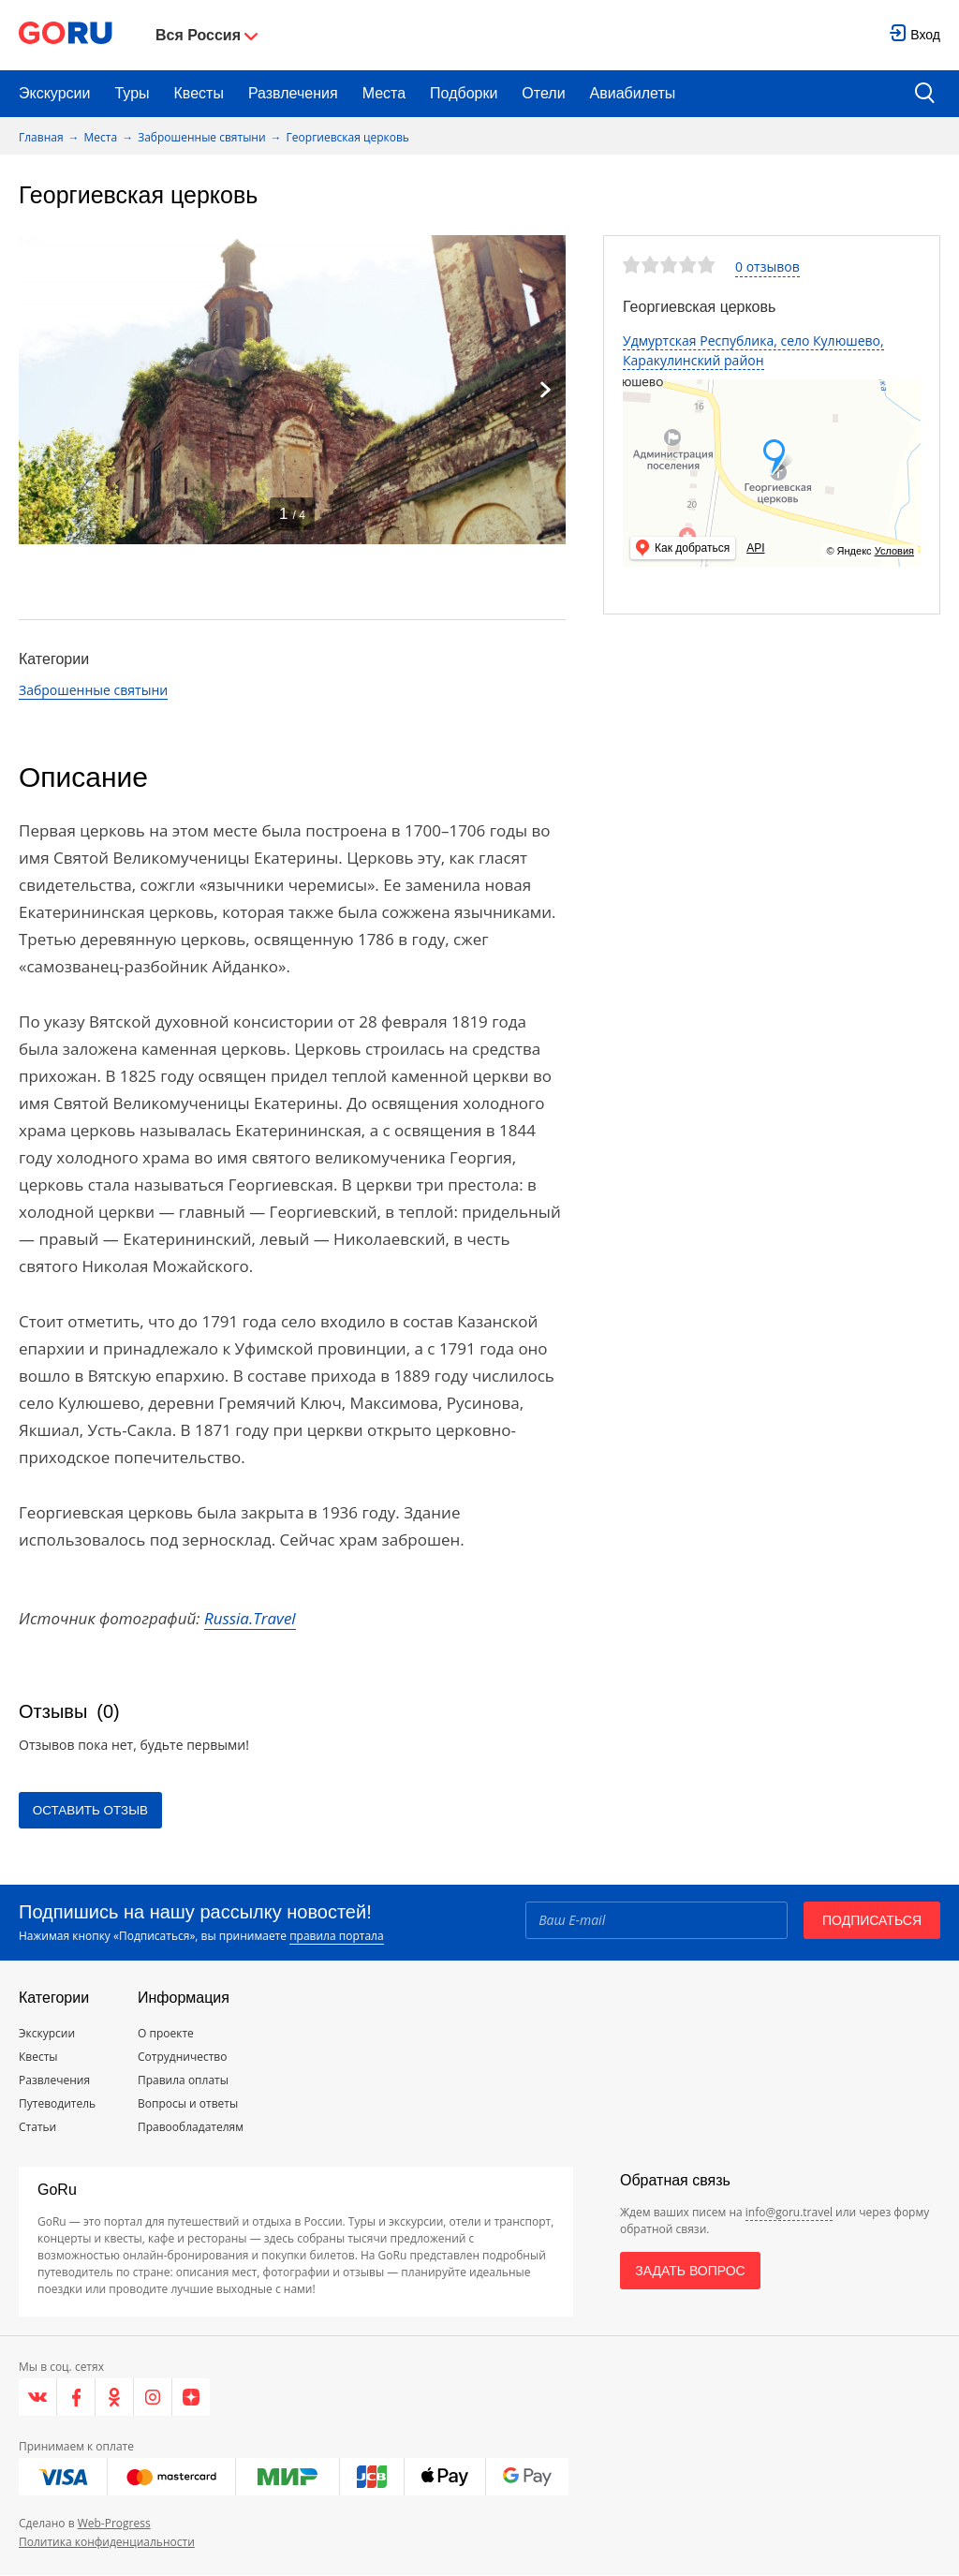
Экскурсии (54, 93)
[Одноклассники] (115, 2398)
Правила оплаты (183, 2081)
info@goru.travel (789, 2213)
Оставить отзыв (95, 1810)
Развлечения (293, 93)
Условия (894, 550)
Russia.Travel (250, 1618)
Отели (543, 93)
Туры (131, 93)
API (755, 548)
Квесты (199, 93)
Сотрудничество (182, 2057)
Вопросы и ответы (188, 2104)
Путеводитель (57, 2104)
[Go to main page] (65, 35)
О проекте (166, 2034)
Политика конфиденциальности (107, 2543)
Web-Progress (114, 2524)
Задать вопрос (690, 2271)
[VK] (38, 2398)
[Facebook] (76, 2398)
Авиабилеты (633, 93)
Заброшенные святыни (201, 137)
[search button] (924, 94)
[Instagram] (153, 2398)
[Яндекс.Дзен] (191, 2398)
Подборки (463, 93)
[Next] (545, 389)
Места (384, 93)
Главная (41, 137)
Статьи (37, 2128)
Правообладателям (190, 2128)
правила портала (336, 1937)
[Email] (655, 1920)
